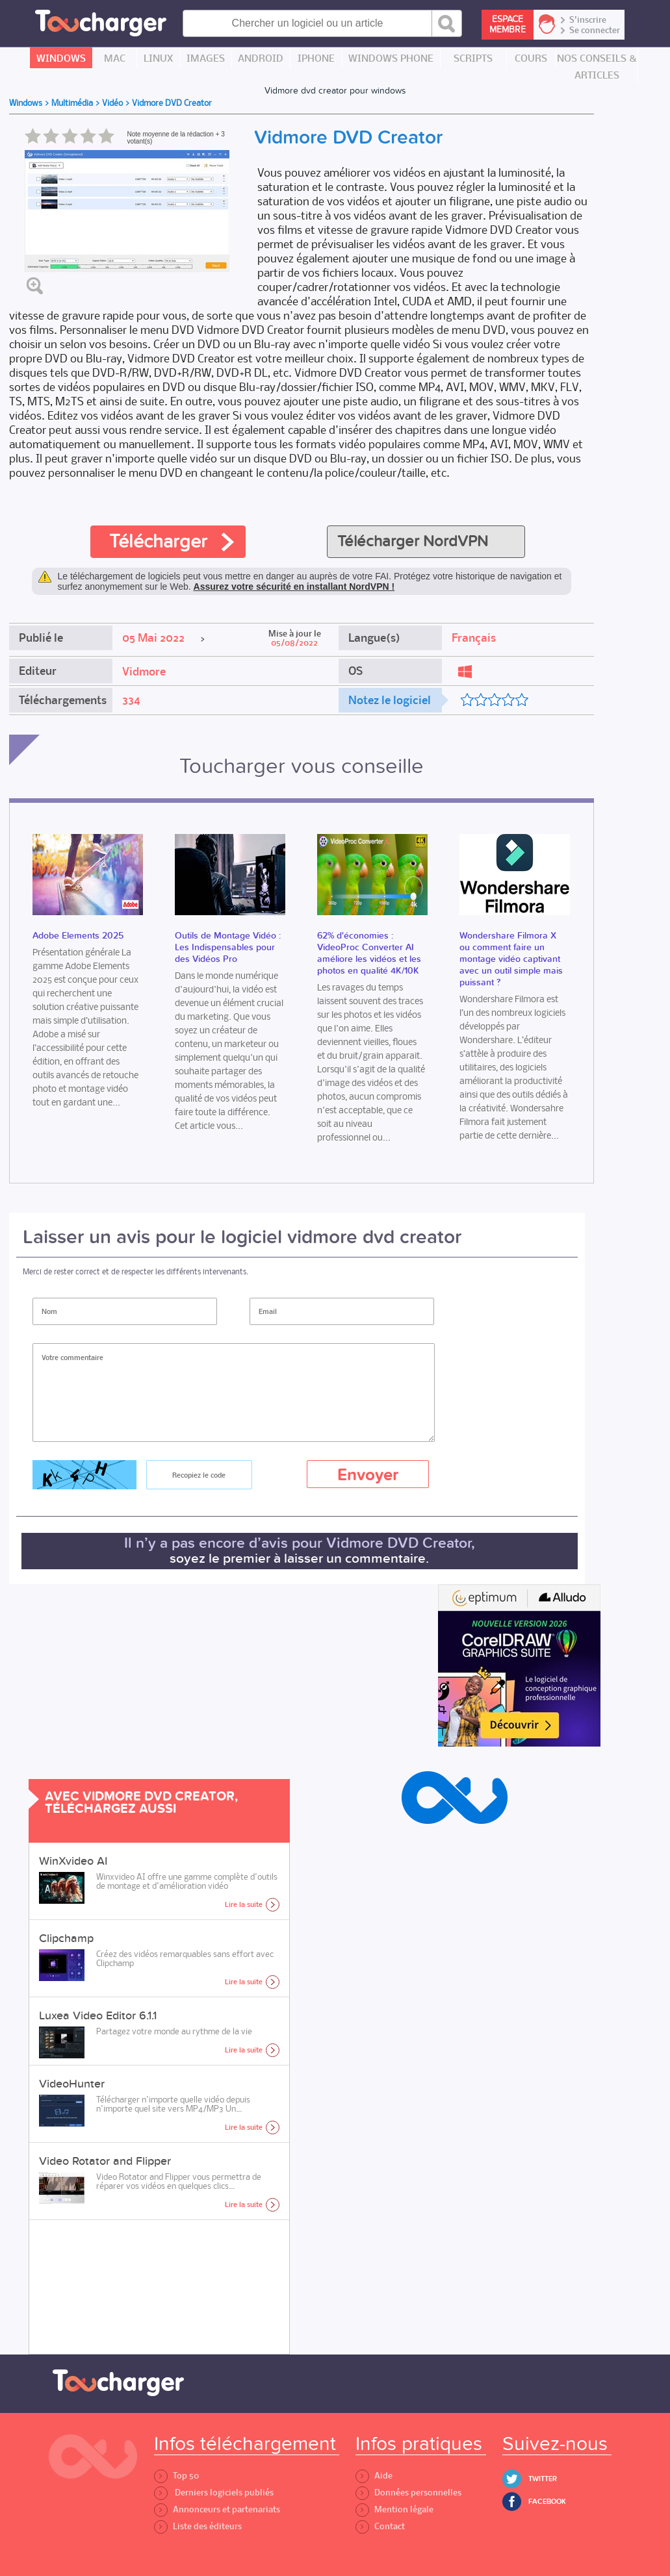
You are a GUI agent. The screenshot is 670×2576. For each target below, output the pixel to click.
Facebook (547, 2501)
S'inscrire (587, 20)
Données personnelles (408, 2492)
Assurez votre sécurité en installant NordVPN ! (294, 586)
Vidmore (144, 671)
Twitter (542, 2479)
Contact (380, 2526)
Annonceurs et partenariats (217, 2509)
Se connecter (594, 30)
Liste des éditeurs (198, 2526)
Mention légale (394, 2509)
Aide (374, 2475)
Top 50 (176, 2475)
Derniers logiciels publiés (214, 2492)
